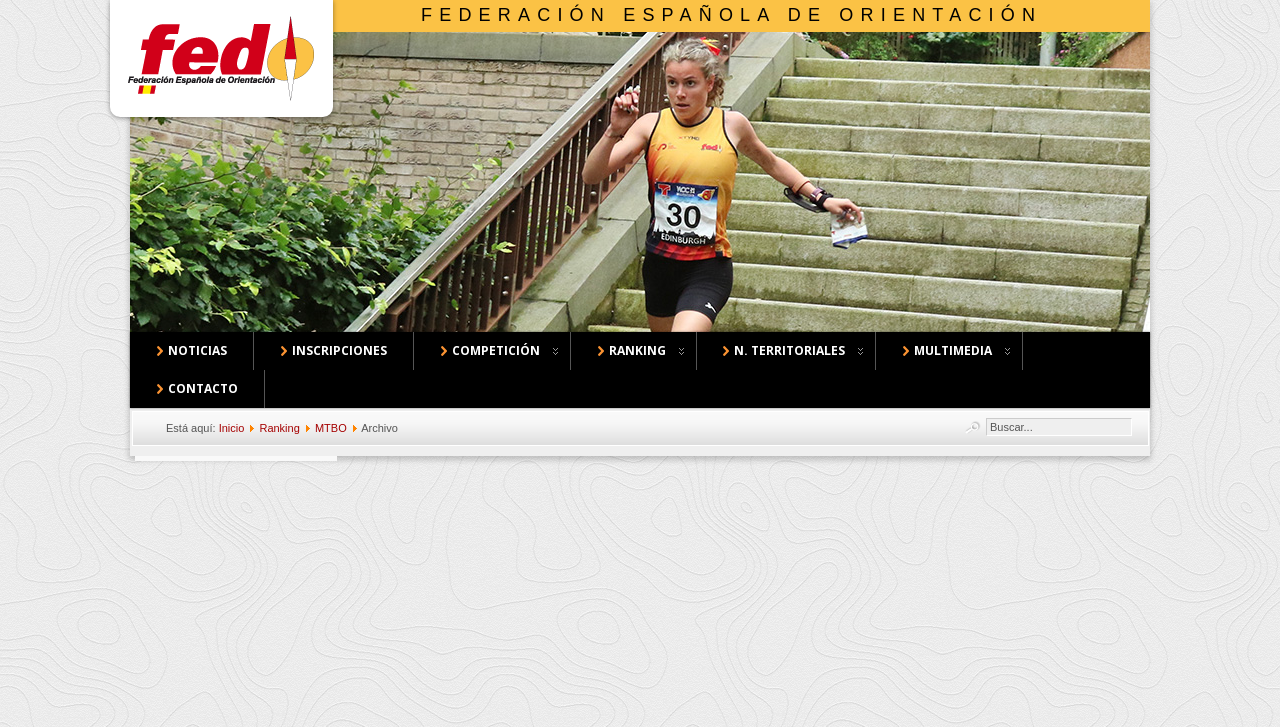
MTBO (331, 428)
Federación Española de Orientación (731, 15)
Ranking (279, 428)
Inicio (232, 428)
